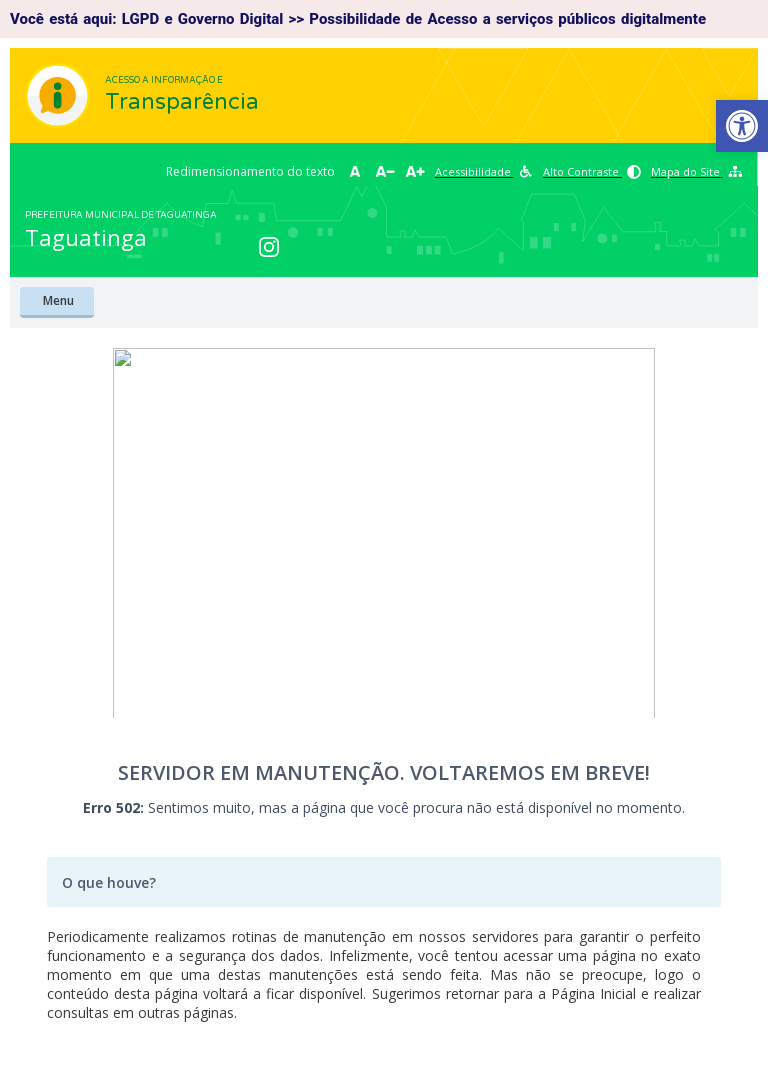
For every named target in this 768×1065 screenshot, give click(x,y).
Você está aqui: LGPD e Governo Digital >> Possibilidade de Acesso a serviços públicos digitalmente (358, 19)
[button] (742, 126)
